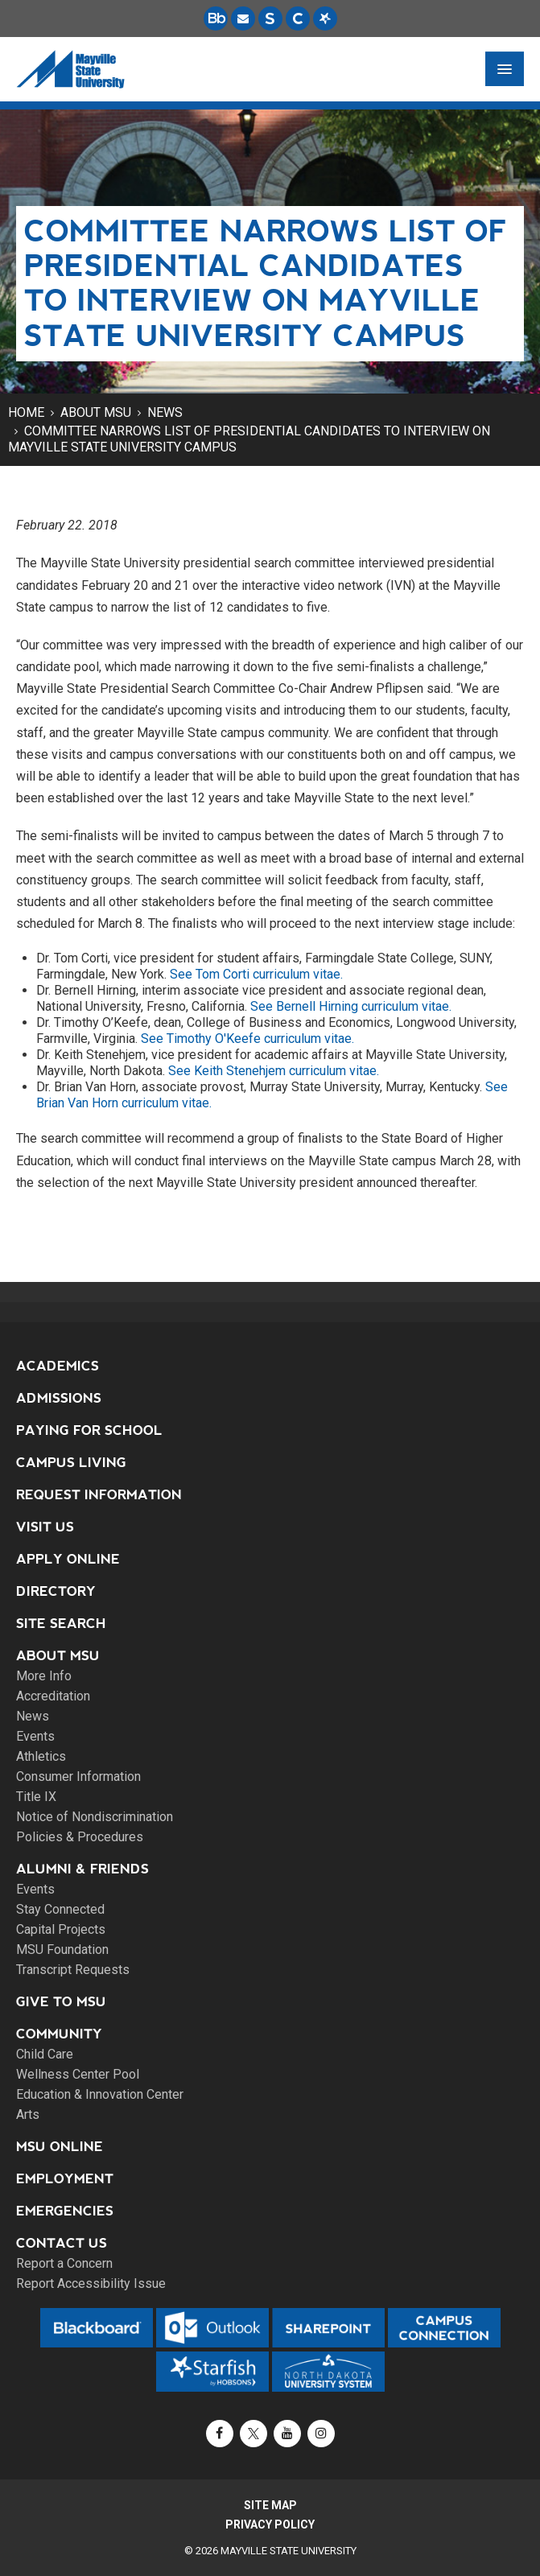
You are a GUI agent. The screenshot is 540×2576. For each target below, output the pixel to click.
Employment (64, 2179)
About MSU (95, 412)
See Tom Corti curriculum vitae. (256, 974)
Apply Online (68, 1559)
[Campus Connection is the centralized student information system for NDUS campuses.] (298, 18)
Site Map (270, 2505)
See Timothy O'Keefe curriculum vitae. (247, 1038)
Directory (56, 1591)
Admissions (58, 1398)
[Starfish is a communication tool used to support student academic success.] (325, 18)
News (165, 412)
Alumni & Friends (82, 1869)
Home (26, 412)
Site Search (61, 1623)
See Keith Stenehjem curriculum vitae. (273, 1070)
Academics (57, 1366)
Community (59, 2034)
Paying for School (89, 1430)
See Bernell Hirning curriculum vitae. (350, 1006)
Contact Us (61, 2243)
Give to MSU (61, 2001)
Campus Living (71, 1462)
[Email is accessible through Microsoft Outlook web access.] (243, 18)
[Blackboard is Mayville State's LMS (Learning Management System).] (216, 18)
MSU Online (59, 2146)
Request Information (99, 1494)
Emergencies (64, 2211)
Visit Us (45, 1527)
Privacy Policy (270, 2524)
